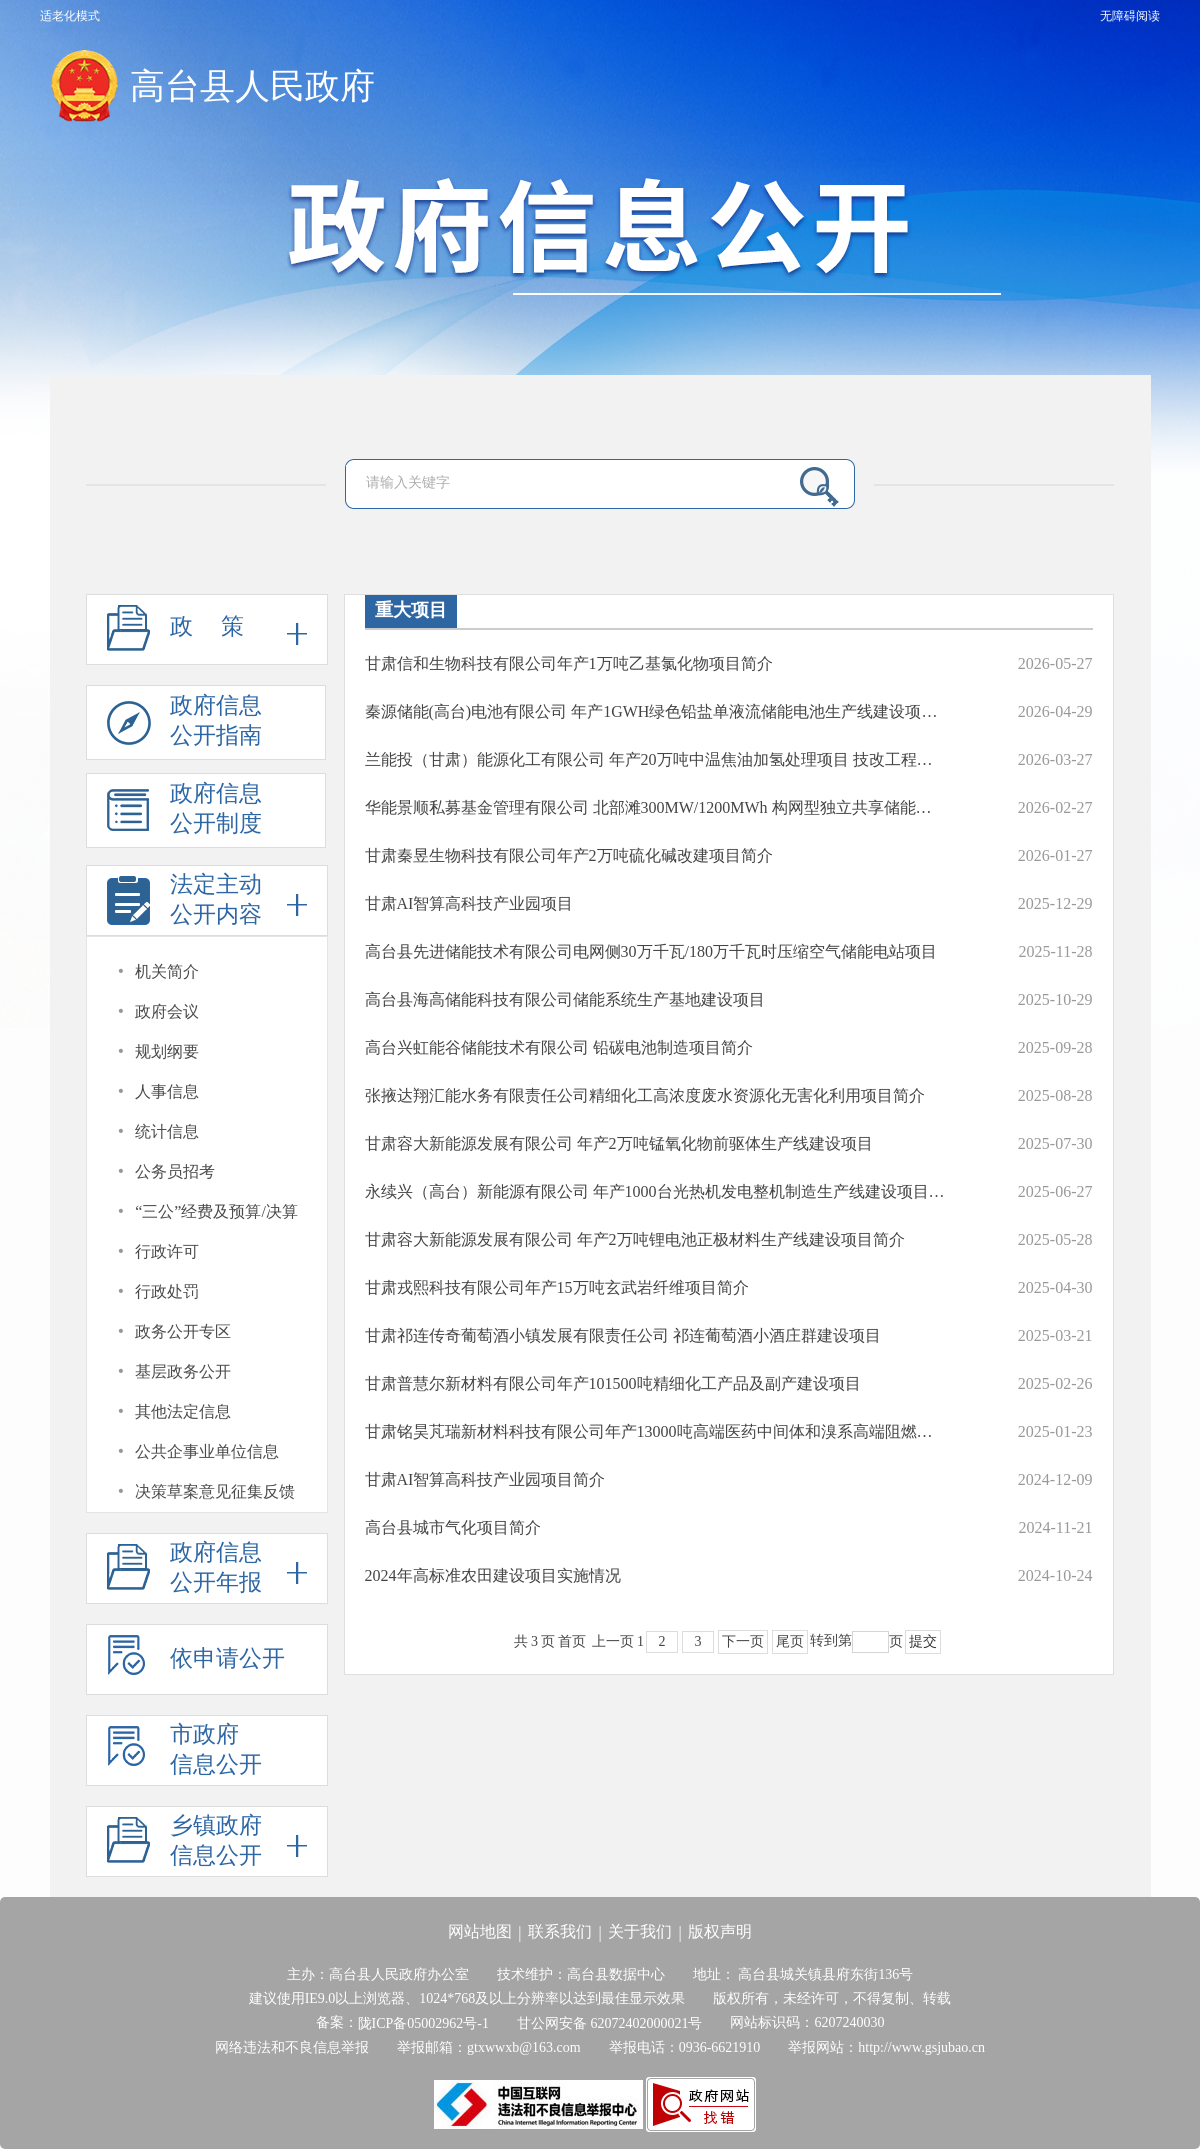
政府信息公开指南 (184, 726)
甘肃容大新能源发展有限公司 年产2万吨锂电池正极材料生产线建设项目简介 (635, 1239)
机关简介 (167, 971)
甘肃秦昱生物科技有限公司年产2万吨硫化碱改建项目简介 (569, 855)
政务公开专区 (183, 1331)
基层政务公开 (183, 1371)
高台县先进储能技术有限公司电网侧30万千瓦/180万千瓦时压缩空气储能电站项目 (651, 951)
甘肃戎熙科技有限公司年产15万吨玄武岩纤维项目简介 (557, 1287)
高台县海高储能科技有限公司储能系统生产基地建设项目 (565, 999)
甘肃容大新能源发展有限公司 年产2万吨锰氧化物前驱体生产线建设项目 (619, 1143)
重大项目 (411, 610)
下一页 (743, 1641)
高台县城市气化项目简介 (453, 1527)
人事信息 (167, 1091)
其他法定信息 (183, 1411)
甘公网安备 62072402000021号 (610, 2023)
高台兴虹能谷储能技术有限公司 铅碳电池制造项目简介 (559, 1047)
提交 (923, 1641)
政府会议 (167, 1011)
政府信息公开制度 (184, 814)
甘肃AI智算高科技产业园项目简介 (485, 1479)
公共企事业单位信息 (207, 1451)
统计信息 (167, 1131)
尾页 (790, 1641)
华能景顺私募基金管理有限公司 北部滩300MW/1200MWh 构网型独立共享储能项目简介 (656, 807)
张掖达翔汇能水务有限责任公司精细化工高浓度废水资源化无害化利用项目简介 (645, 1095)
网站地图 (480, 1931)
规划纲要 (167, 1051)
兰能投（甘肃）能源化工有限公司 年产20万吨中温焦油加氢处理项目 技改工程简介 (656, 759)
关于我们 (640, 1931)
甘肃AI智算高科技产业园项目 (469, 903)
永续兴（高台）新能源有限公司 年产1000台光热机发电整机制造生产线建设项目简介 (656, 1191)
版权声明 (720, 1931)
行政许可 (167, 1251)
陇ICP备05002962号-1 (423, 2023)
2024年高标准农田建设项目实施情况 (493, 1575)
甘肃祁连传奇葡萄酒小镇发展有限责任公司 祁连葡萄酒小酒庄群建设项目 (623, 1335)
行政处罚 (167, 1291)
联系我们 (560, 1931)
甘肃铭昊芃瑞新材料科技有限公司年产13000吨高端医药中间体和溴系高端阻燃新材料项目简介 (656, 1431)
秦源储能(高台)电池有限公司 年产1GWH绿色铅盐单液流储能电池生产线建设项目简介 (656, 711)
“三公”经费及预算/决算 (216, 1211)
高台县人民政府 (252, 86)
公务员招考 (175, 1171)
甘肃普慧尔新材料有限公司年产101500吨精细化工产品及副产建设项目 (613, 1383)
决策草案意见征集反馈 (215, 1491)
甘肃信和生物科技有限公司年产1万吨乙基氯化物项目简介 (569, 663)
